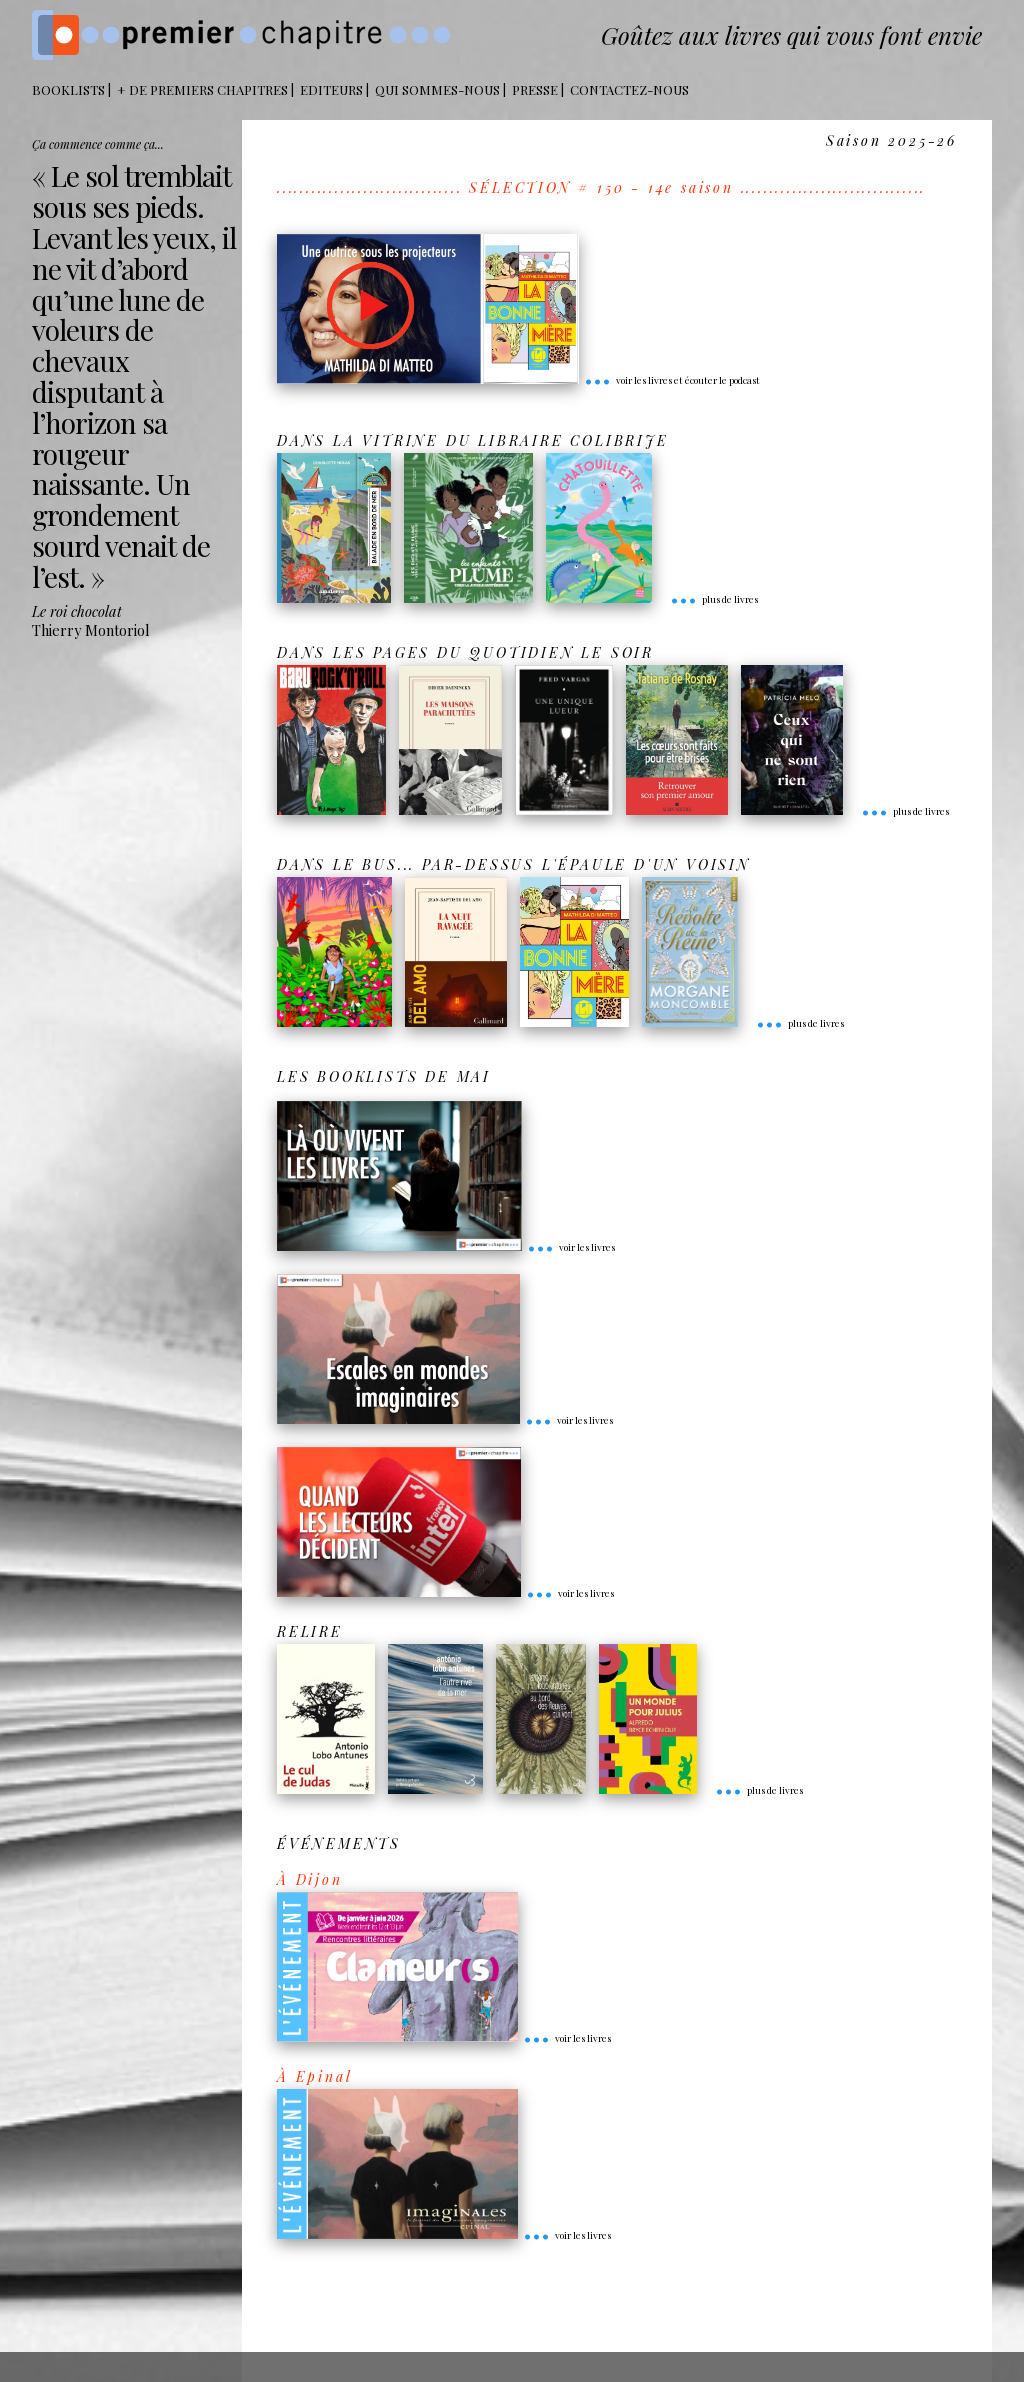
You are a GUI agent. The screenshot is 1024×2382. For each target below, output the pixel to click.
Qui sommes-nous (437, 89)
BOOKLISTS (68, 89)
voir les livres (571, 1247)
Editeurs (331, 89)
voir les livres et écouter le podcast (672, 380)
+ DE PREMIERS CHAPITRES (202, 89)
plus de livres (714, 599)
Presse (535, 89)
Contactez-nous (629, 89)
